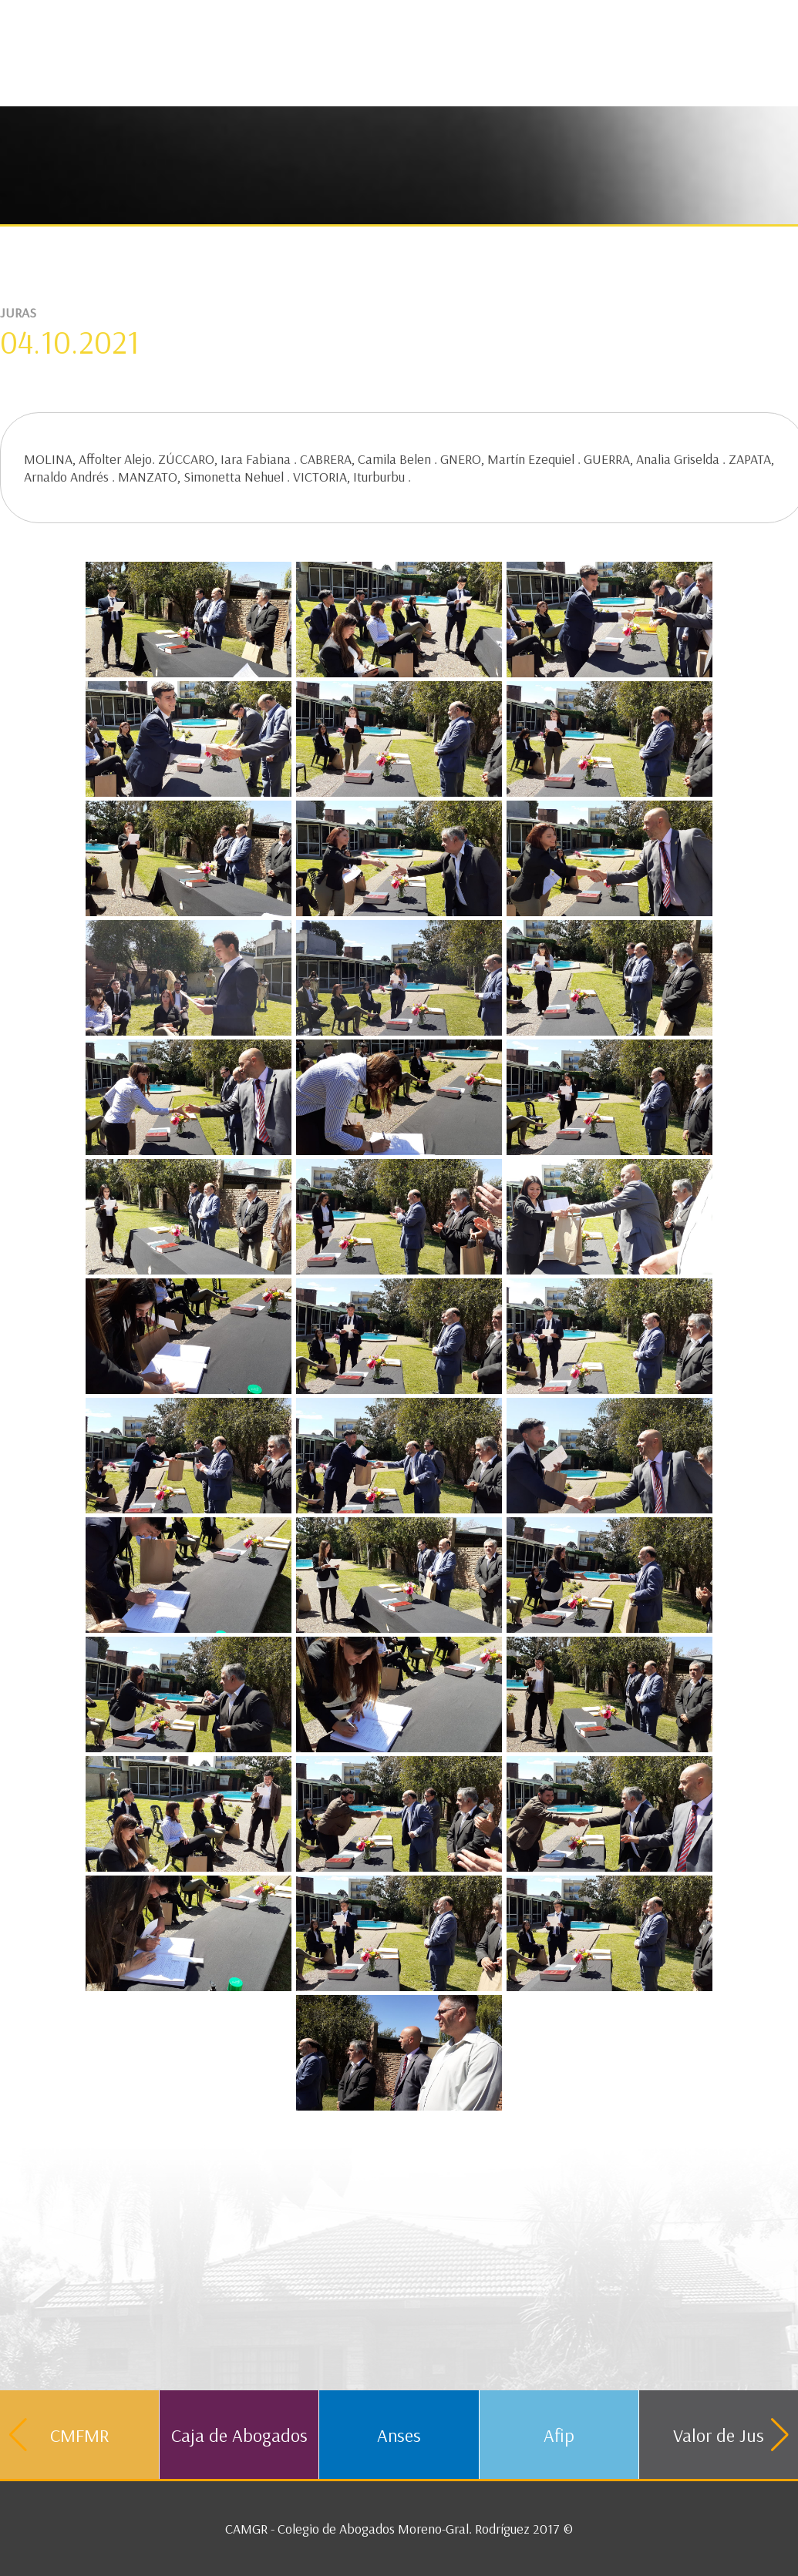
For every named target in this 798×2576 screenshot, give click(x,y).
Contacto (546, 19)
